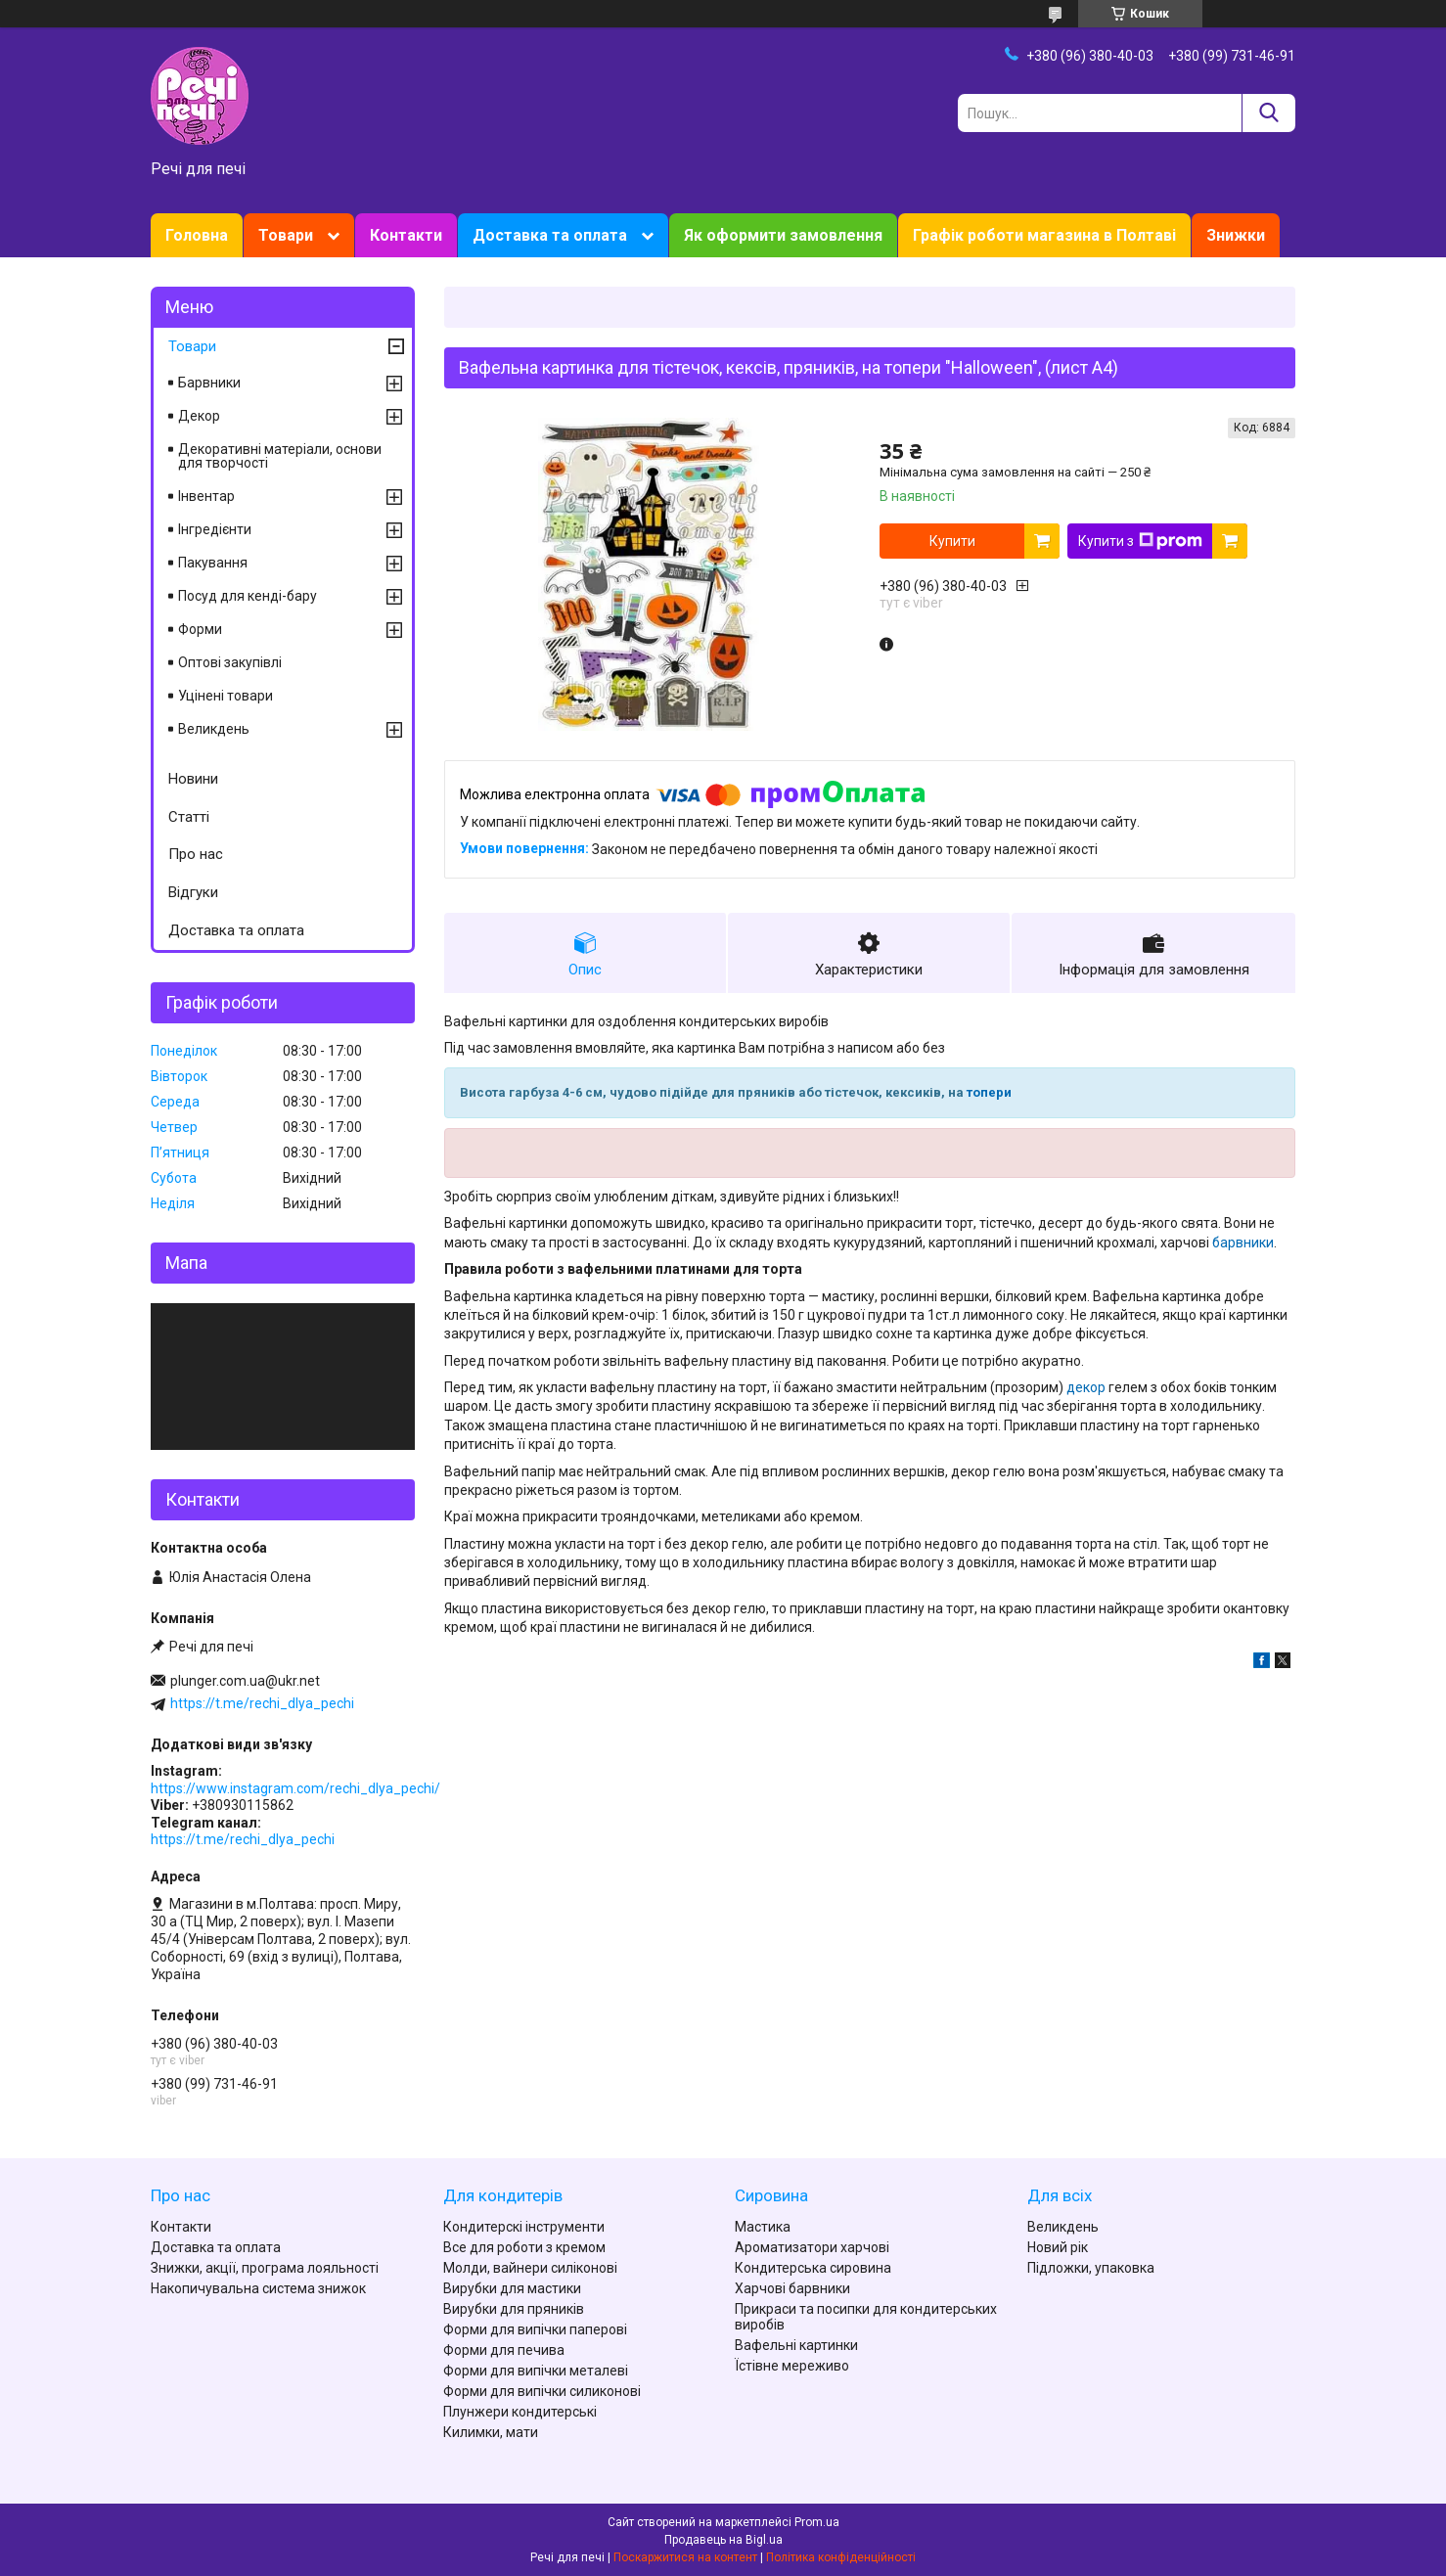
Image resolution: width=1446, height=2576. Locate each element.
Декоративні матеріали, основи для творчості (280, 456)
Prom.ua (816, 2522)
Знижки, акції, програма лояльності (265, 2268)
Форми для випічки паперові (535, 2329)
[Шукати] (1268, 113)
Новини (193, 779)
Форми (200, 629)
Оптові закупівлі (230, 662)
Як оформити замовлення (783, 235)
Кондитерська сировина (813, 2268)
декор (1086, 1387)
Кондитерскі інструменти (524, 2227)
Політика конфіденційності (841, 2557)
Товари (285, 235)
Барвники (209, 382)
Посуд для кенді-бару (247, 596)
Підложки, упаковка (1090, 2268)
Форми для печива (504, 2350)
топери (989, 1092)
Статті (188, 817)
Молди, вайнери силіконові (530, 2268)
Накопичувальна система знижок (258, 2288)
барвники (1243, 1242)
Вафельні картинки (796, 2345)
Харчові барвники (792, 2288)
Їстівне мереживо (792, 2365)
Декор (199, 416)
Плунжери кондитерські (520, 2411)
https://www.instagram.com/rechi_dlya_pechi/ (295, 1788)
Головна (196, 235)
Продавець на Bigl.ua (723, 2540)
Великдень (213, 729)
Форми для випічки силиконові (542, 2391)
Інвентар (206, 496)
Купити (952, 541)
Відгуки (193, 892)
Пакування (213, 562)
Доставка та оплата (550, 235)
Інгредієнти (214, 529)
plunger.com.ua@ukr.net (245, 1681)
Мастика (763, 2227)
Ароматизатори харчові (812, 2247)
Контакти (406, 235)
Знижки (1235, 235)
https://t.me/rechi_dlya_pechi (262, 1703)
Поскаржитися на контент (685, 2557)
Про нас (195, 854)
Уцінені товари (225, 695)
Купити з (1140, 541)
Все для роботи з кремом (524, 2247)
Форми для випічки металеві (535, 2370)
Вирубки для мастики (512, 2288)
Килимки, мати (490, 2432)
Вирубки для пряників (513, 2309)
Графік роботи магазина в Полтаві (1044, 235)
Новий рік (1057, 2247)
